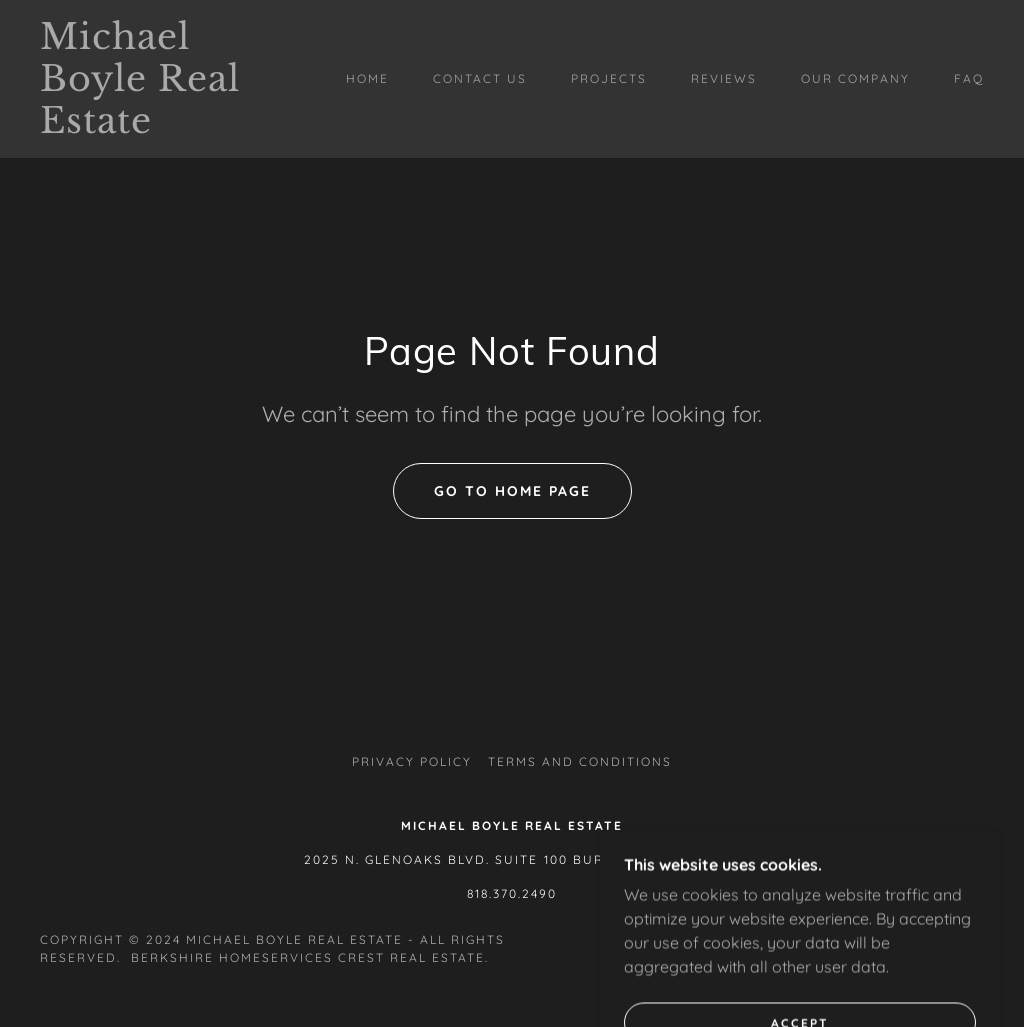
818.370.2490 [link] (512, 893)
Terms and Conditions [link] (580, 761)
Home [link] (367, 78)
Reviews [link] (724, 78)
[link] (165, 127)
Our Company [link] (855, 78)
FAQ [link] (969, 78)
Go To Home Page (512, 491)
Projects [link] (609, 78)
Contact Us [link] (480, 78)
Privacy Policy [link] (412, 761)
